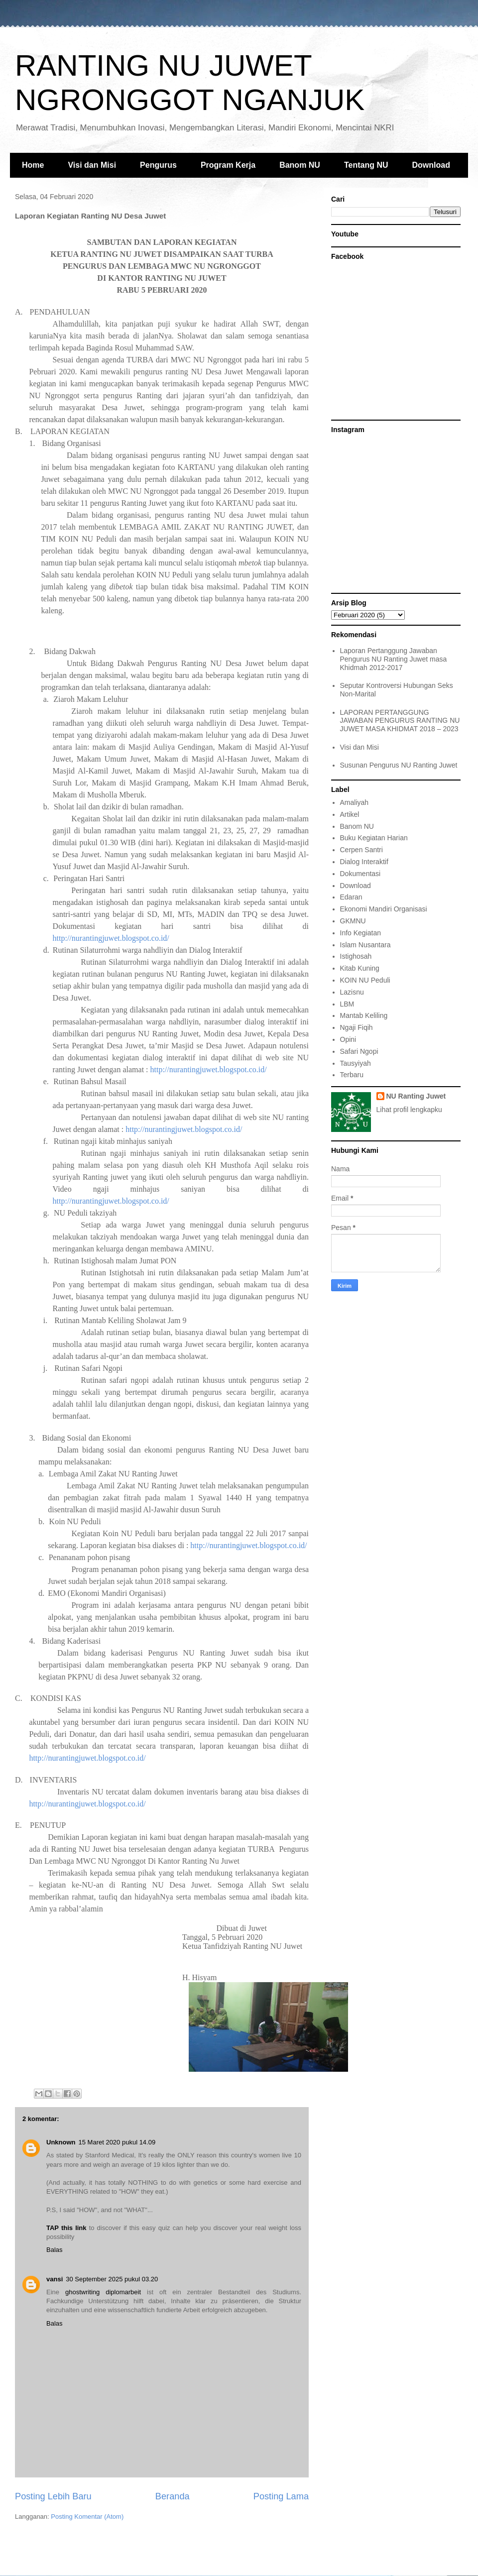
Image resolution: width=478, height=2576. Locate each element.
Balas (54, 2249)
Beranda (172, 2496)
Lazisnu (352, 992)
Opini (348, 1039)
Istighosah (356, 956)
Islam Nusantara (365, 945)
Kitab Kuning (359, 968)
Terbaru (351, 1075)
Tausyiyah (355, 1063)
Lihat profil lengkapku (409, 1110)
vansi (54, 2279)
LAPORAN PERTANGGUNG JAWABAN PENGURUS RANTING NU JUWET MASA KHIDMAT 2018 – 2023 (400, 720)
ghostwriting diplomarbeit (103, 2292)
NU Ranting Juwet (416, 1096)
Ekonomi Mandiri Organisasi (383, 909)
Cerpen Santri (361, 850)
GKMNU (353, 921)
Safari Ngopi (359, 1051)
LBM (347, 1004)
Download (431, 165)
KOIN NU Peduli (365, 980)
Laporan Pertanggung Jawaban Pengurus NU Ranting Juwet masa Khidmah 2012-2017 (393, 659)
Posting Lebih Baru (53, 2496)
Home (33, 165)
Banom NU (299, 165)
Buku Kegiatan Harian (374, 838)
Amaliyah (354, 802)
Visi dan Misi (92, 165)
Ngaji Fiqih (356, 1027)
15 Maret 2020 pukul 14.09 (117, 2142)
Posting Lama (281, 2496)
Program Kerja (228, 165)
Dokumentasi (360, 874)
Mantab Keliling (364, 1015)
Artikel (349, 814)
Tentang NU (366, 165)
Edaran (351, 897)
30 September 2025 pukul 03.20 (112, 2279)
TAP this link (66, 2228)
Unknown (61, 2142)
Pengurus (158, 165)
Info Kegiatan (360, 933)
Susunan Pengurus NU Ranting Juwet (399, 765)
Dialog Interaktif (364, 862)
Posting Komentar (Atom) (87, 2516)
